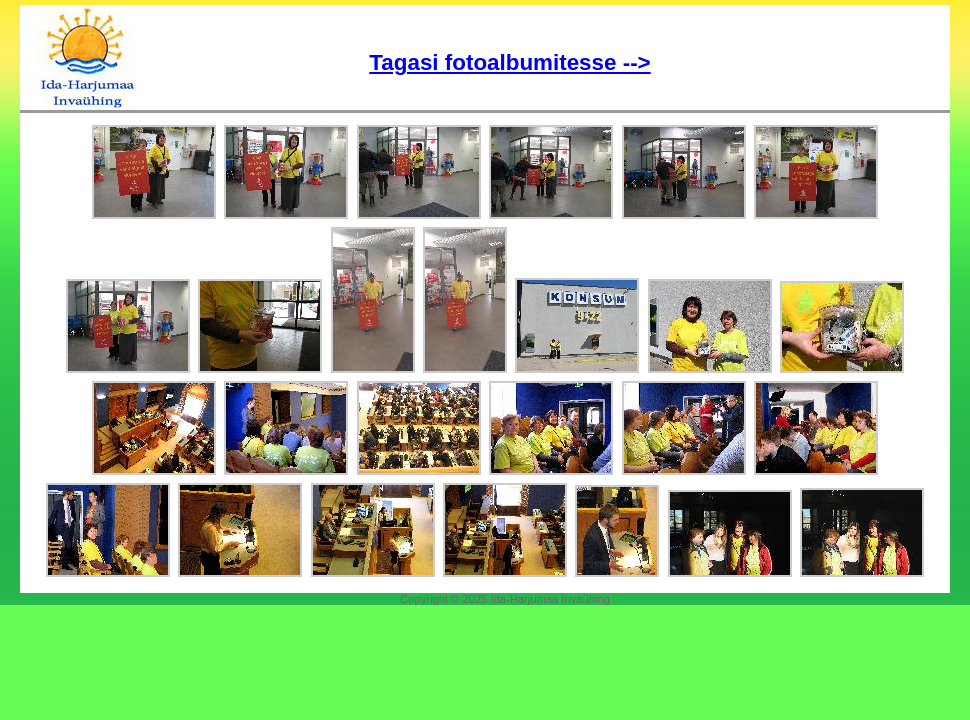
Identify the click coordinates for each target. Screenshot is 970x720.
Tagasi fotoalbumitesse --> (509, 62)
